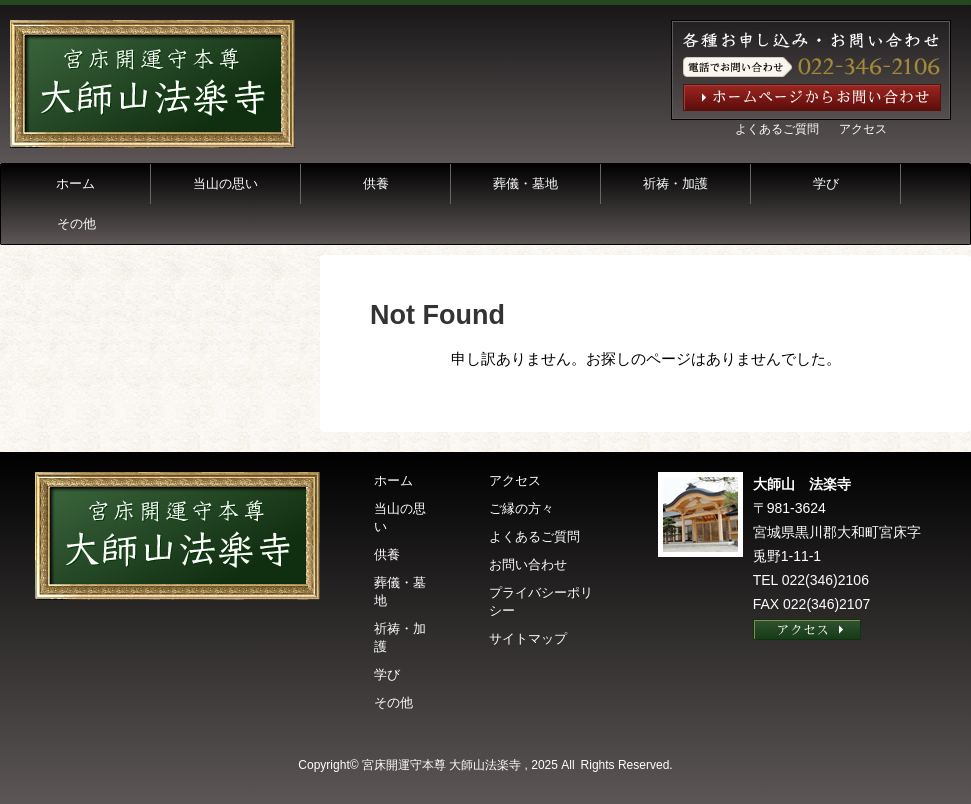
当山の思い (225, 183)
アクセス (863, 129)
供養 (376, 183)
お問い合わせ (528, 564)
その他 (76, 223)
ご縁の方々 (521, 508)
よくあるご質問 (777, 129)
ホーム (75, 183)
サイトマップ (528, 638)
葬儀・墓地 (525, 183)
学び (826, 183)
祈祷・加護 (675, 183)
